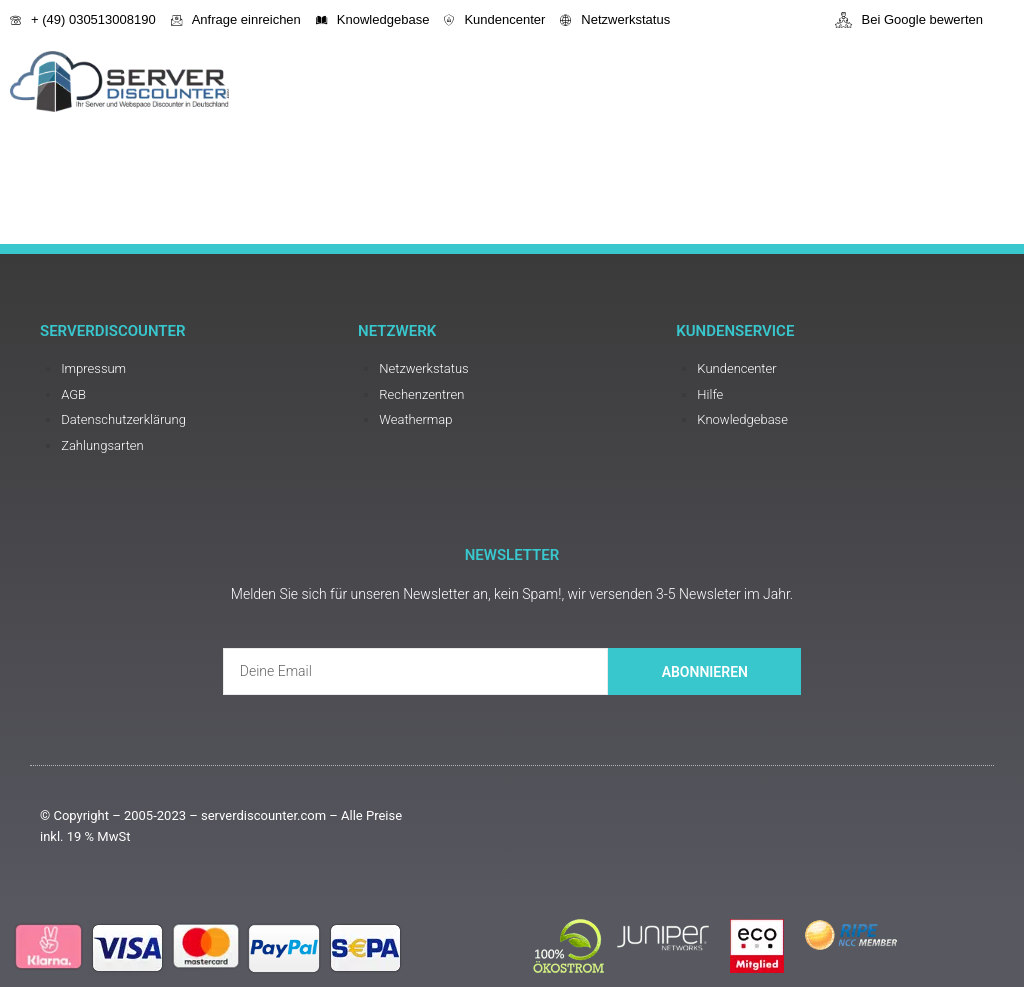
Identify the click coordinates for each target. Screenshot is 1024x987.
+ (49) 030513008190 (83, 19)
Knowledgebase (373, 19)
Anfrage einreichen (236, 19)
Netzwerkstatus (615, 19)
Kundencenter (494, 19)
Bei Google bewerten (909, 20)
